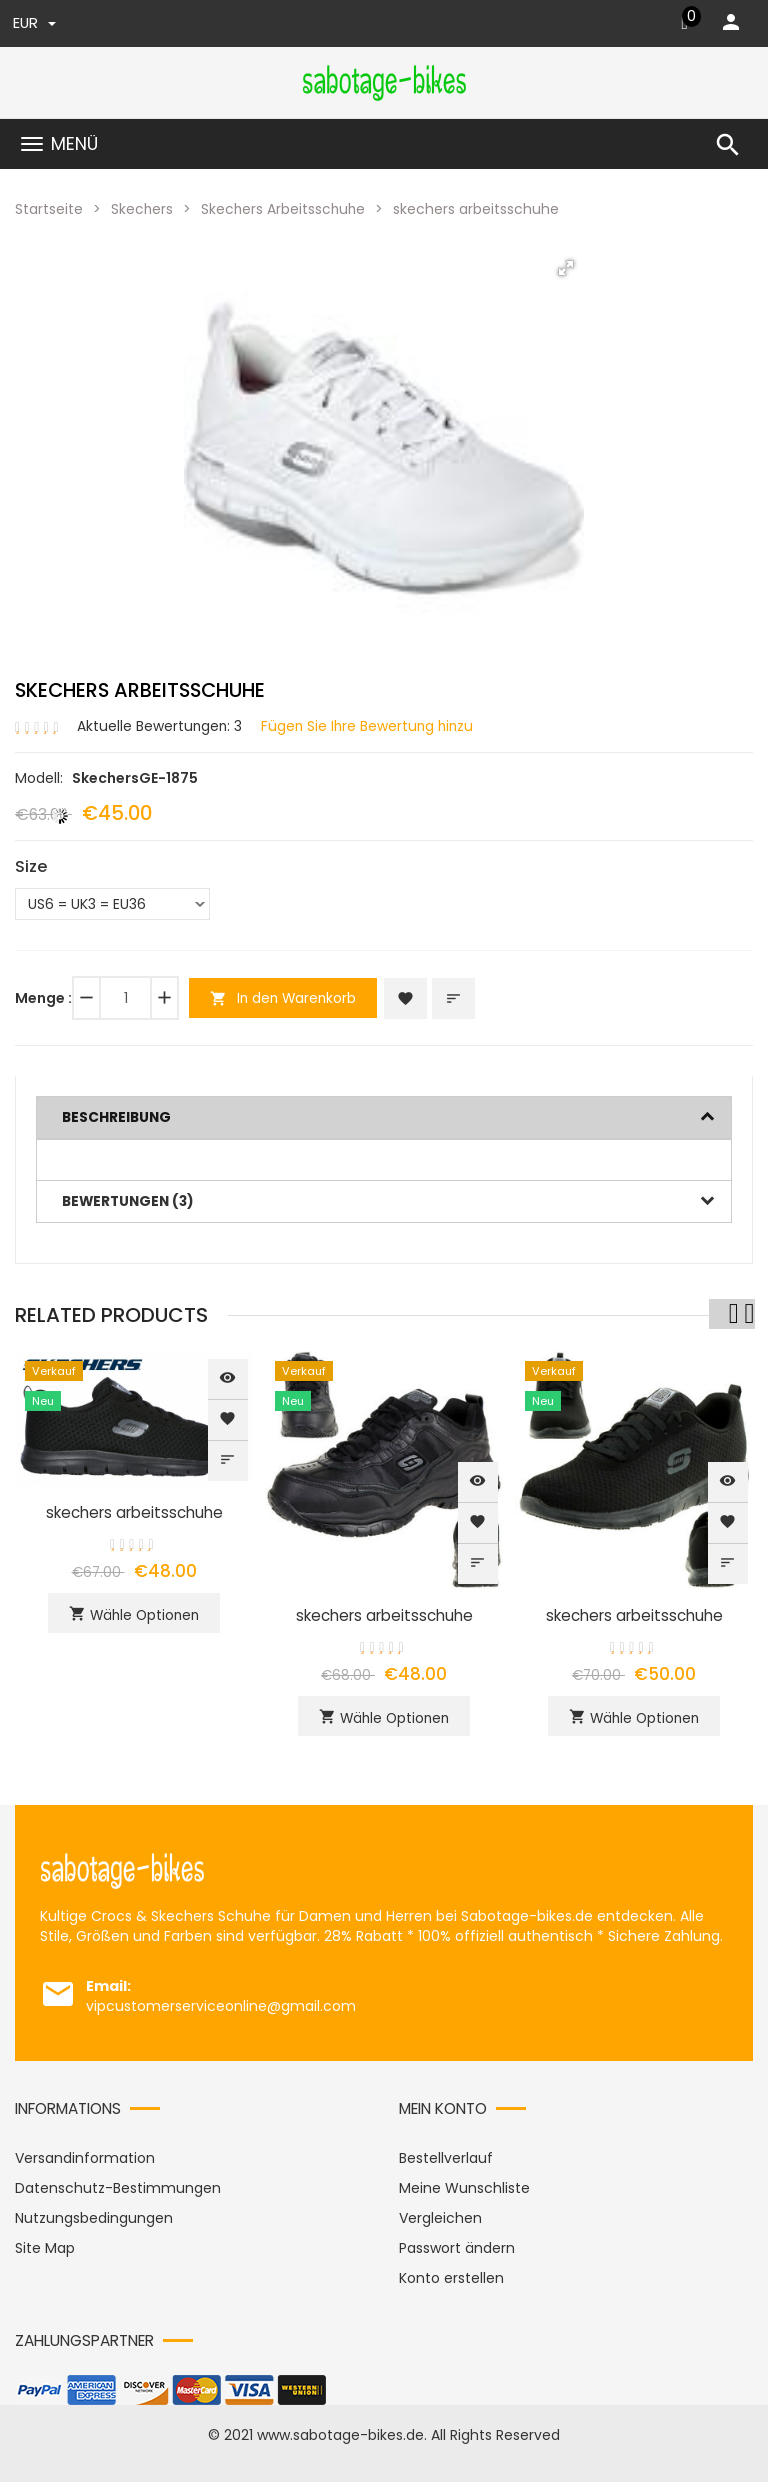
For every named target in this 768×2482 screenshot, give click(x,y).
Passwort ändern (457, 2245)
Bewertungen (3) (131, 1199)
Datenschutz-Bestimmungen (118, 2185)
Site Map (45, 2245)
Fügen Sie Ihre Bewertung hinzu (371, 726)
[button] (566, 267)
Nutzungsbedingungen (94, 2215)
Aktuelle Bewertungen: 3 (160, 726)
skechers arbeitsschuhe (134, 1509)
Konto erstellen (451, 2275)
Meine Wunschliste (464, 2185)
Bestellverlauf (446, 2155)
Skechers (142, 209)
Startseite (49, 209)
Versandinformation (85, 2155)
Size (31, 866)
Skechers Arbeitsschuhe (285, 209)
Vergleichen (440, 2215)
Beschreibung (118, 1116)
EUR (34, 23)
